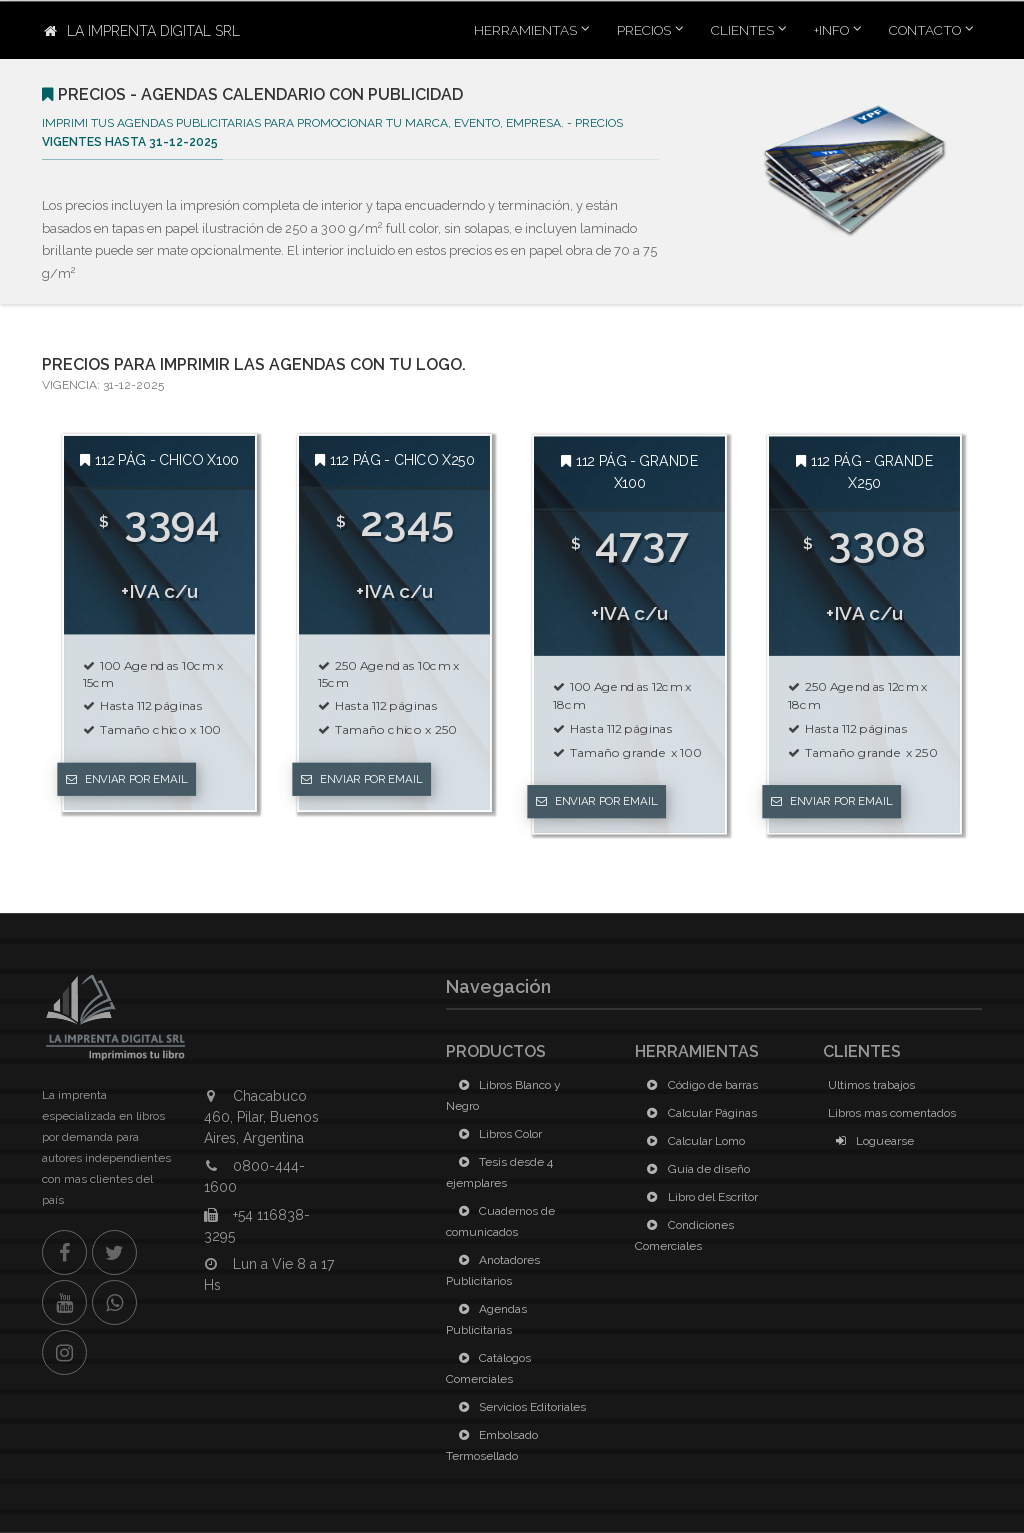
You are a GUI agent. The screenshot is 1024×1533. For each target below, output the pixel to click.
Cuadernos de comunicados (500, 1221)
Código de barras (699, 1085)
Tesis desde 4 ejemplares (499, 1172)
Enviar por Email (127, 779)
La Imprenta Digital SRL (142, 31)
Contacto (925, 30)
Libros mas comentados (892, 1113)
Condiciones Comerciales (684, 1235)
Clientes (742, 30)
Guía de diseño (695, 1169)
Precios (644, 30)
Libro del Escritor (699, 1197)
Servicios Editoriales (518, 1407)
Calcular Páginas (698, 1113)
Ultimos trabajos (871, 1085)
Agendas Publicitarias (486, 1319)
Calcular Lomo (692, 1141)
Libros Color (496, 1134)
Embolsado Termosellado (492, 1445)
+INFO (831, 30)
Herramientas (525, 30)
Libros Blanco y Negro (503, 1095)
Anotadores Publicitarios (493, 1270)
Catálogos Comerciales (488, 1368)
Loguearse (871, 1141)
